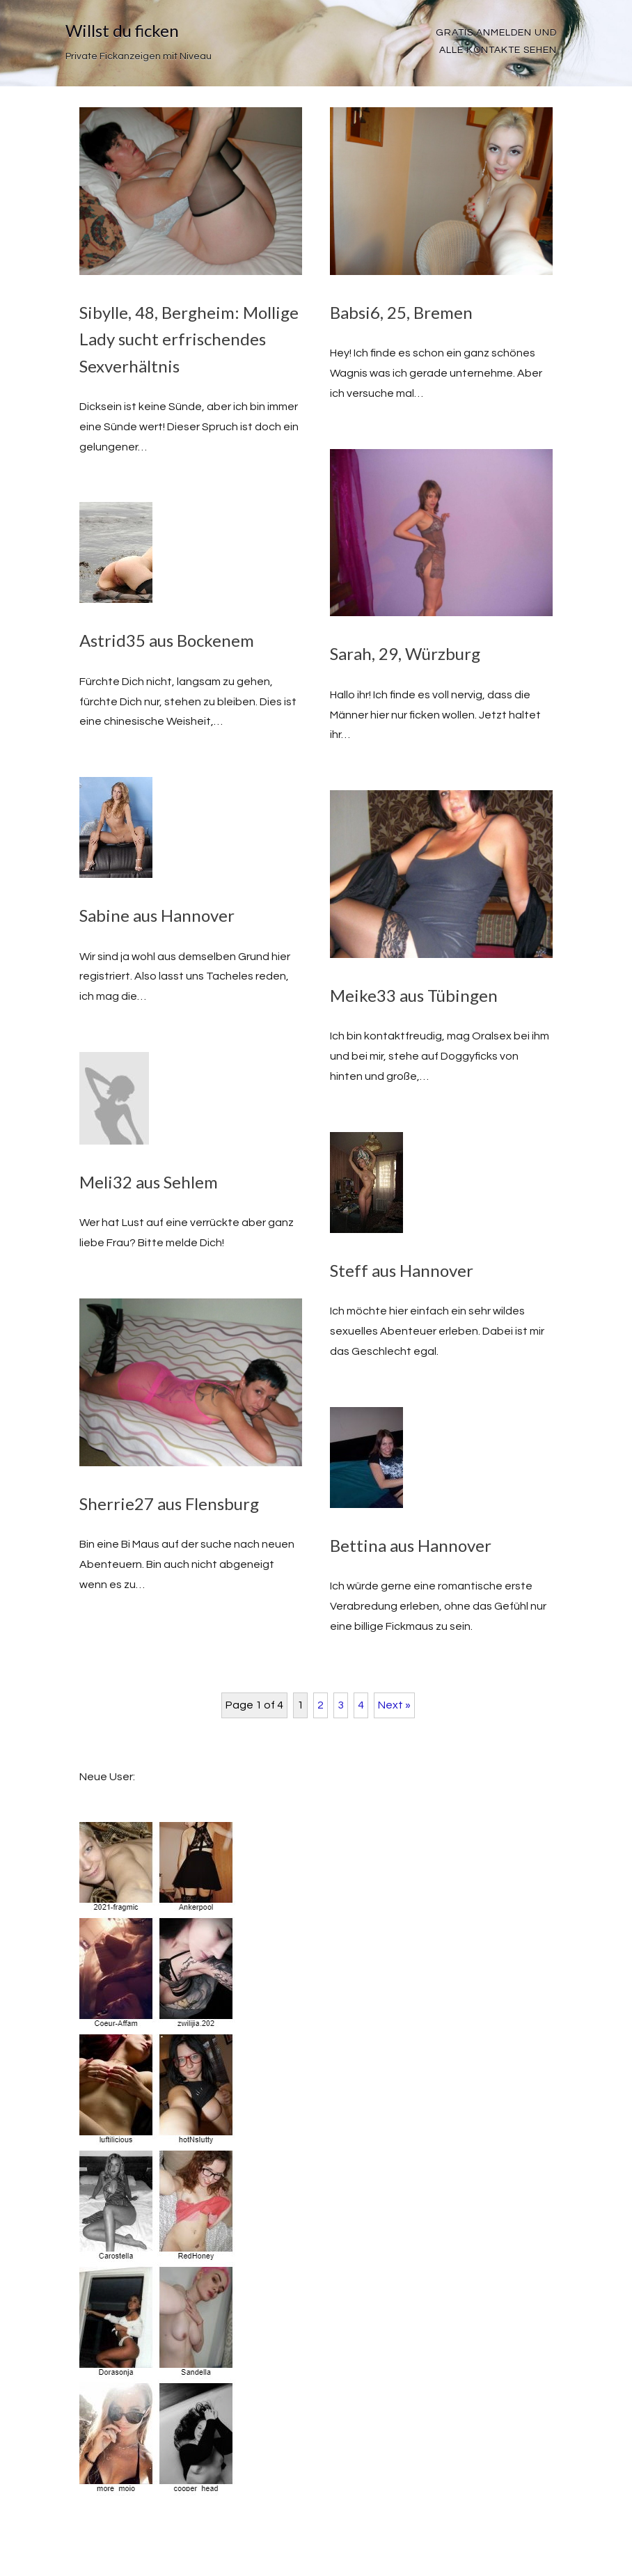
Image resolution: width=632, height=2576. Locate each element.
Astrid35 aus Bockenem (166, 640)
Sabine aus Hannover (157, 915)
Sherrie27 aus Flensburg (169, 1503)
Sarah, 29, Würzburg (405, 653)
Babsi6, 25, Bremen (401, 312)
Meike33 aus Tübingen (414, 995)
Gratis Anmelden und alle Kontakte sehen (496, 41)
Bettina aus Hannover (410, 1545)
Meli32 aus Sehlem (148, 1182)
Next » (394, 1705)
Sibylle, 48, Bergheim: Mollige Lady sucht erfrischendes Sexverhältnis (189, 339)
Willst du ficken (122, 30)
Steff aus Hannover (401, 1270)
